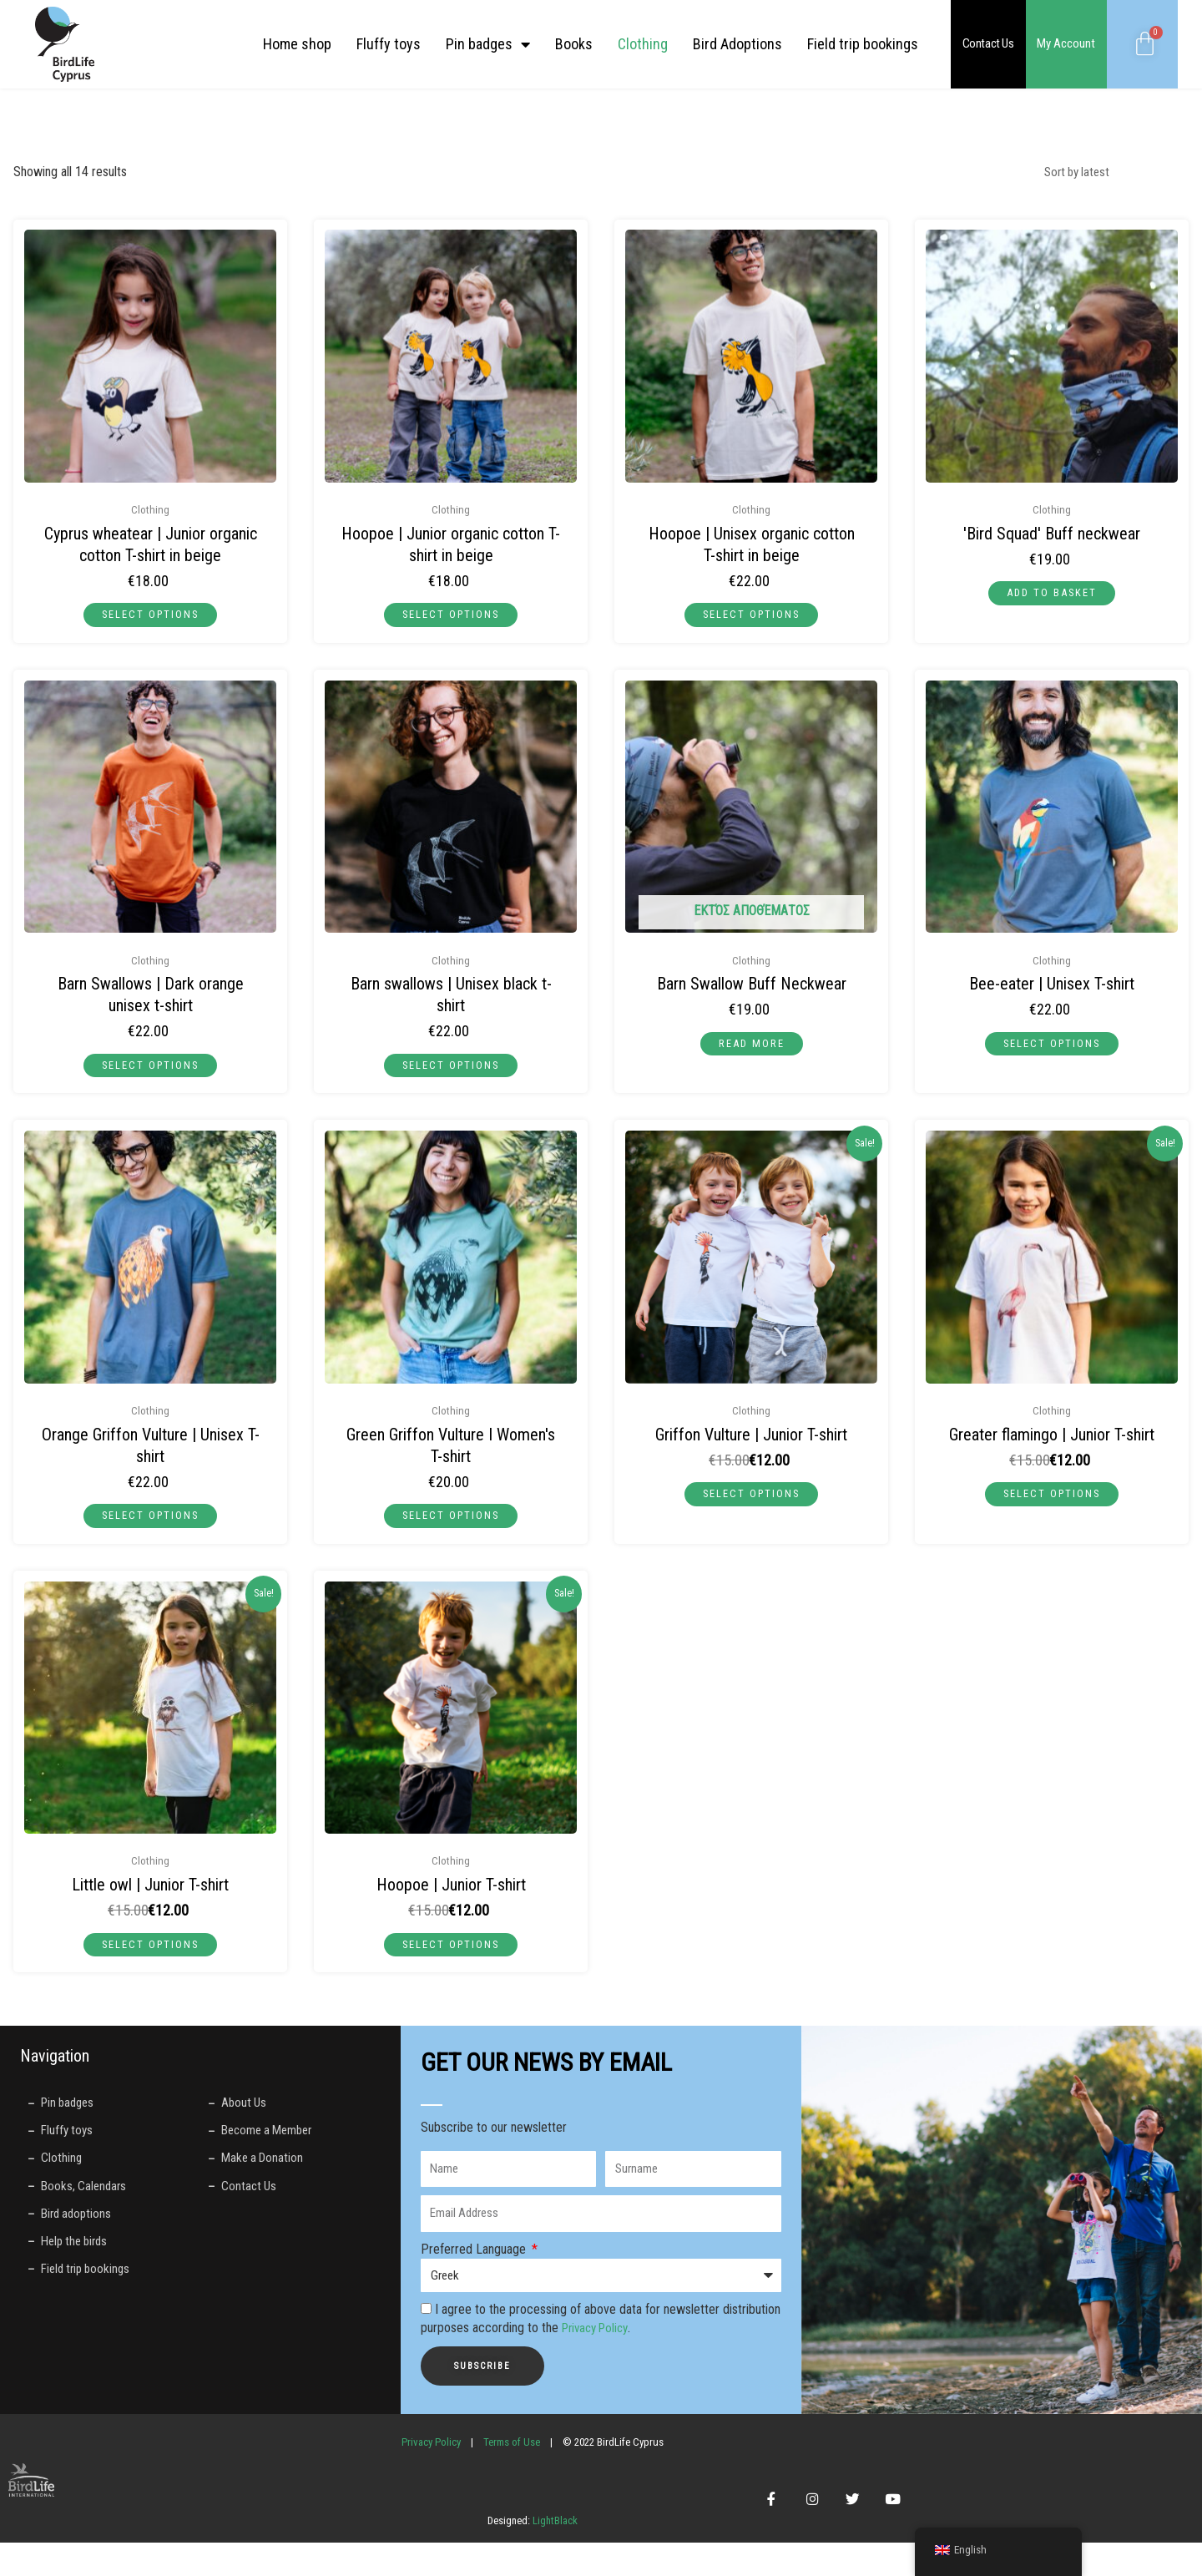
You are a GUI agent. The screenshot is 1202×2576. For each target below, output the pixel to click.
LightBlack (554, 2553)
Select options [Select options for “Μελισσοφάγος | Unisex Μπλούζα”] (1052, 1048)
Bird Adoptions (737, 44)
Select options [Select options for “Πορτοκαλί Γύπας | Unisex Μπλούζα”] (150, 1524)
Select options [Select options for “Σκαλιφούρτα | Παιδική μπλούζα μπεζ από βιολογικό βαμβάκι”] (150, 616)
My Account (1066, 43)
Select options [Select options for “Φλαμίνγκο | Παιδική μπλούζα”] (1052, 1503)
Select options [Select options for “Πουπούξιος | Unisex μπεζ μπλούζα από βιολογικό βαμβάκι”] (751, 616)
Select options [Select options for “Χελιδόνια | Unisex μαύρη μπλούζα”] (451, 1070)
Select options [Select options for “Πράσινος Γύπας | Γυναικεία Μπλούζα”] (451, 1524)
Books (574, 44)
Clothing (643, 44)
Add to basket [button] (1052, 594)
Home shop (297, 44)
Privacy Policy (599, 2344)
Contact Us (988, 43)
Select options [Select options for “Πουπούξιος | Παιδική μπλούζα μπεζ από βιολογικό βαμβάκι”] (451, 616)
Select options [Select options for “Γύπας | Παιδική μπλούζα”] (751, 1503)
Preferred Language (475, 2265)
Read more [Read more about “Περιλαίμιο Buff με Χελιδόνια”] (751, 1048)
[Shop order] (1104, 173)
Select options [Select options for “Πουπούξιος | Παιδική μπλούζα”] (451, 1957)
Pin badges (488, 44)
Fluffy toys (388, 44)
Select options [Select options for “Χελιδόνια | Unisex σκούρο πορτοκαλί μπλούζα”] (150, 1070)
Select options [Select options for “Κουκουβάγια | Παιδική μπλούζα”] (150, 1957)
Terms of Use (511, 2458)
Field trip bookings (862, 44)
